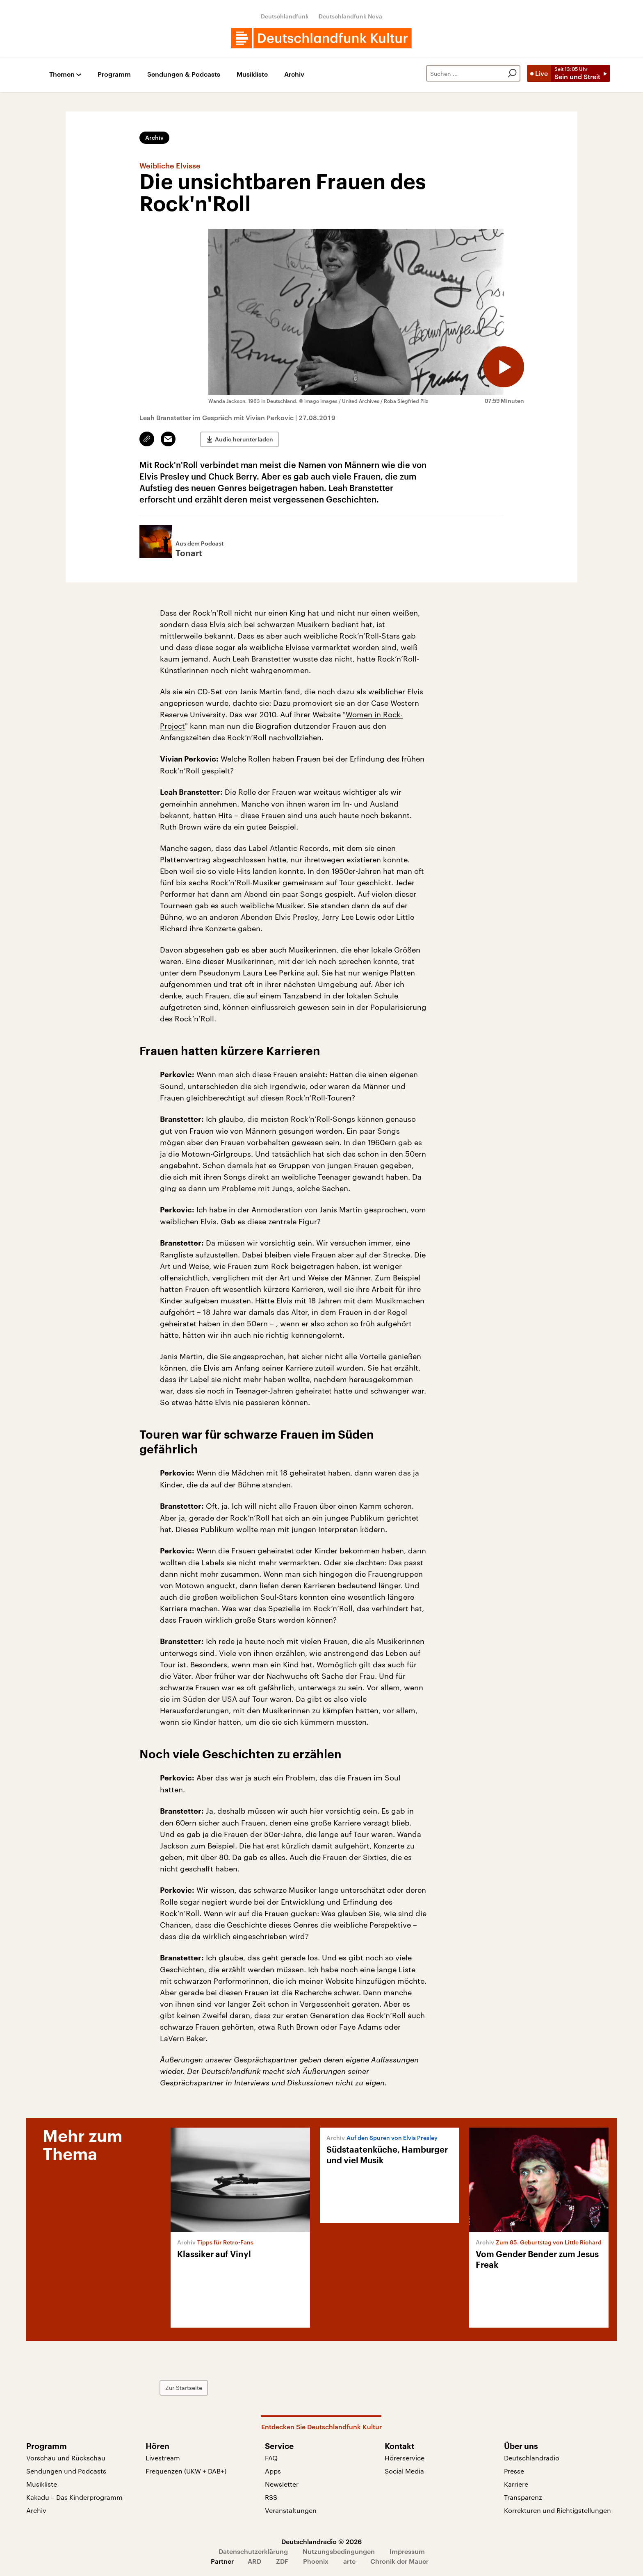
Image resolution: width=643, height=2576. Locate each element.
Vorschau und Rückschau (65, 2458)
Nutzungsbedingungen (339, 2551)
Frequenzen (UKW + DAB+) (186, 2471)
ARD (254, 2561)
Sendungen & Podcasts (183, 74)
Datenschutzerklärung (253, 2551)
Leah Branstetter (262, 658)
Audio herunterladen (244, 439)
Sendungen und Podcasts (66, 2471)
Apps (273, 2471)
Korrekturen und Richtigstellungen (557, 2510)
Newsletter (282, 2484)
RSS (271, 2497)
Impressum (407, 2551)
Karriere (516, 2484)
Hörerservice (404, 2458)
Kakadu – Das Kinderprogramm (74, 2497)
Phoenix (315, 2561)
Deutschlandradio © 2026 (321, 2541)
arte (349, 2561)
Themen (62, 74)
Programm (114, 74)
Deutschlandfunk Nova (350, 16)
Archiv (294, 74)
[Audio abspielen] (503, 366)
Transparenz (523, 2497)
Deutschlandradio (531, 2458)
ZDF (282, 2561)
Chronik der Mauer (399, 2561)
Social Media (404, 2471)
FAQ (271, 2458)
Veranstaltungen (291, 2510)
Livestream (163, 2458)
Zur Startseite (183, 2387)
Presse (514, 2471)
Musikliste (252, 74)
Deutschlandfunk (285, 16)
